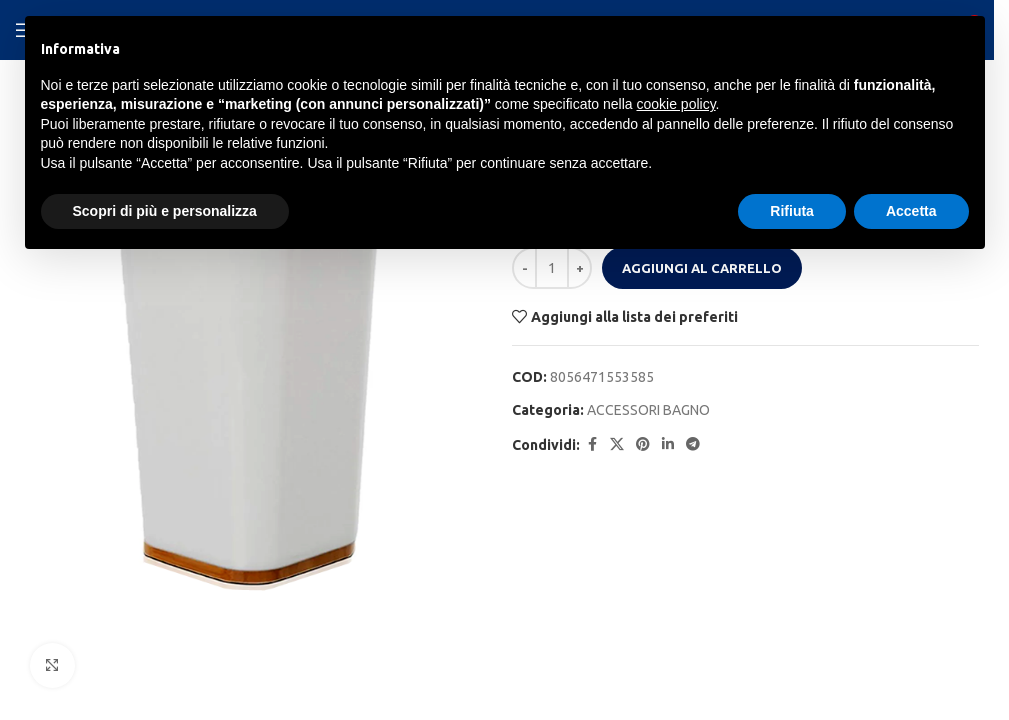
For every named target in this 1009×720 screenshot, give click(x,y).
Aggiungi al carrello (702, 268)
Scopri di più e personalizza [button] (165, 211)
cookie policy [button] (675, 104)
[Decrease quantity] (524, 268)
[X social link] (617, 444)
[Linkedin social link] (668, 444)
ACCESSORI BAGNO (648, 410)
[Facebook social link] (592, 444)
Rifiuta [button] (792, 211)
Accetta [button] (911, 211)
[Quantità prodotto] (552, 268)
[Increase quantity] (579, 268)
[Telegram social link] (693, 444)
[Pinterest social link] (643, 444)
